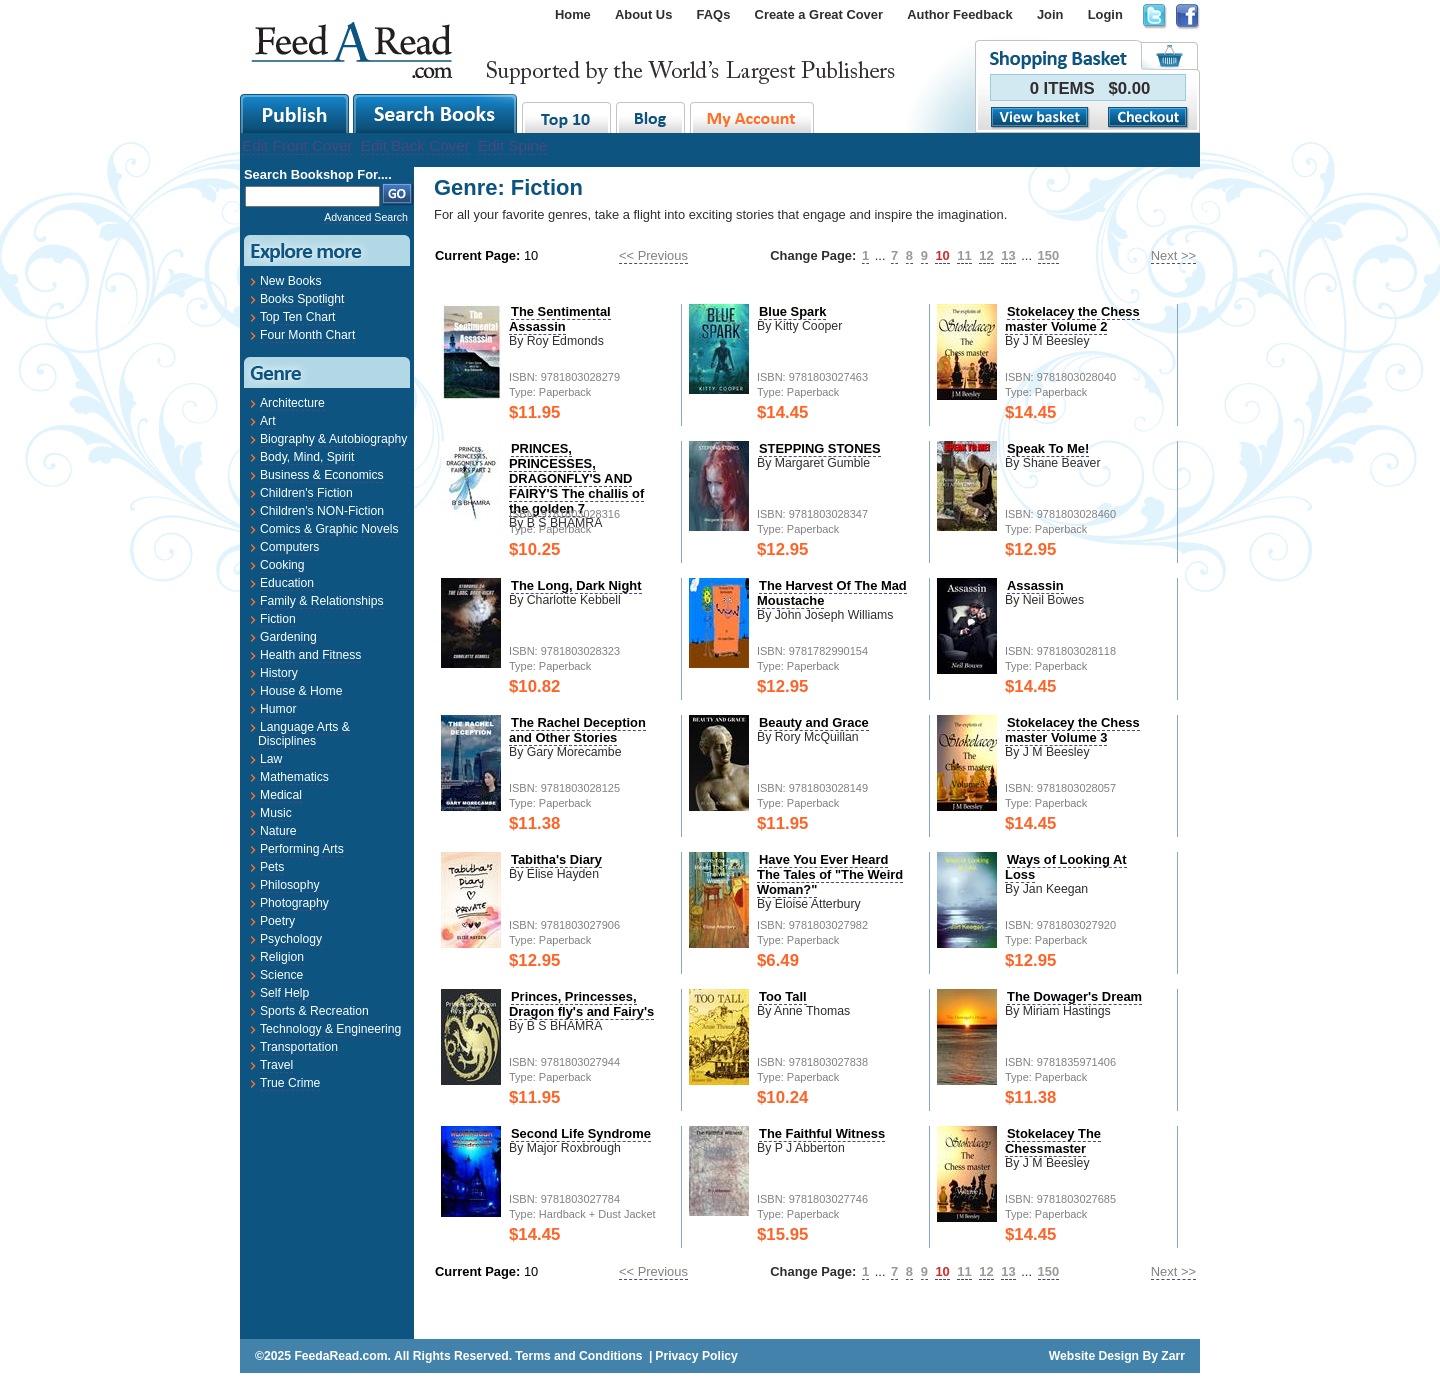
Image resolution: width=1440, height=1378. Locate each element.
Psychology (291, 939)
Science (281, 975)
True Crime (290, 1083)
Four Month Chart (307, 335)
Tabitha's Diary (556, 859)
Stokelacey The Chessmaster (1053, 1141)
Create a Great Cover (819, 14)
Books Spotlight (302, 299)
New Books (290, 281)
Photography (294, 903)
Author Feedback (959, 14)
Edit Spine (512, 145)
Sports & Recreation (314, 1011)
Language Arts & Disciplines (304, 734)
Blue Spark (792, 311)
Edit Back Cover (415, 145)
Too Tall (783, 996)
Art (268, 421)
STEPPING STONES (820, 448)
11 (964, 255)
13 (1008, 255)
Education (287, 583)
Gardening (288, 637)
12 (986, 255)
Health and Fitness (310, 655)
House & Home (301, 691)
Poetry (277, 921)
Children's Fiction (306, 493)
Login (1105, 14)
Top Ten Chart (297, 317)
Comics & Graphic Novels (329, 529)
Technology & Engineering (330, 1029)
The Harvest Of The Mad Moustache (832, 593)
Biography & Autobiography (333, 439)
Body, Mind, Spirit (307, 457)
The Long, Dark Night (576, 585)
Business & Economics (322, 475)
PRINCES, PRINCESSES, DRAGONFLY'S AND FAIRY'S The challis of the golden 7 (576, 478)
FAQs (714, 14)
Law (271, 759)
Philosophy (289, 885)
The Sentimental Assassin (560, 319)
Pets (272, 867)
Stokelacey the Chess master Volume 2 (1072, 319)
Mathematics (294, 777)
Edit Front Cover (297, 145)
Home (573, 14)
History (279, 673)
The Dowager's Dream (1074, 996)
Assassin (1035, 585)
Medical (281, 795)
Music (276, 813)
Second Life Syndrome (581, 1133)
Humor (278, 709)
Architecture (292, 403)
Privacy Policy (696, 1356)
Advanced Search (366, 217)
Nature (278, 831)
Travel (276, 1065)
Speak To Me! (1048, 448)
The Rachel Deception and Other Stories (577, 730)
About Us (643, 14)
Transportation (299, 1047)
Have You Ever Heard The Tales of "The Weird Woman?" (830, 874)
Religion (282, 957)
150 (1049, 255)
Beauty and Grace (814, 722)
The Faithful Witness (822, 1133)
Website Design (1094, 1356)
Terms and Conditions (578, 1356)
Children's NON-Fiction (322, 511)
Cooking (282, 565)
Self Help (284, 993)
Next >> (1173, 255)
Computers (289, 547)
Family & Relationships (322, 601)
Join (1050, 14)
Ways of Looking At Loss (1066, 867)
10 (942, 255)
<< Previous (653, 255)
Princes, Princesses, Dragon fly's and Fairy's (581, 1004)
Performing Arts (302, 849)
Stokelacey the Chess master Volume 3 (1072, 730)
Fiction (278, 619)
